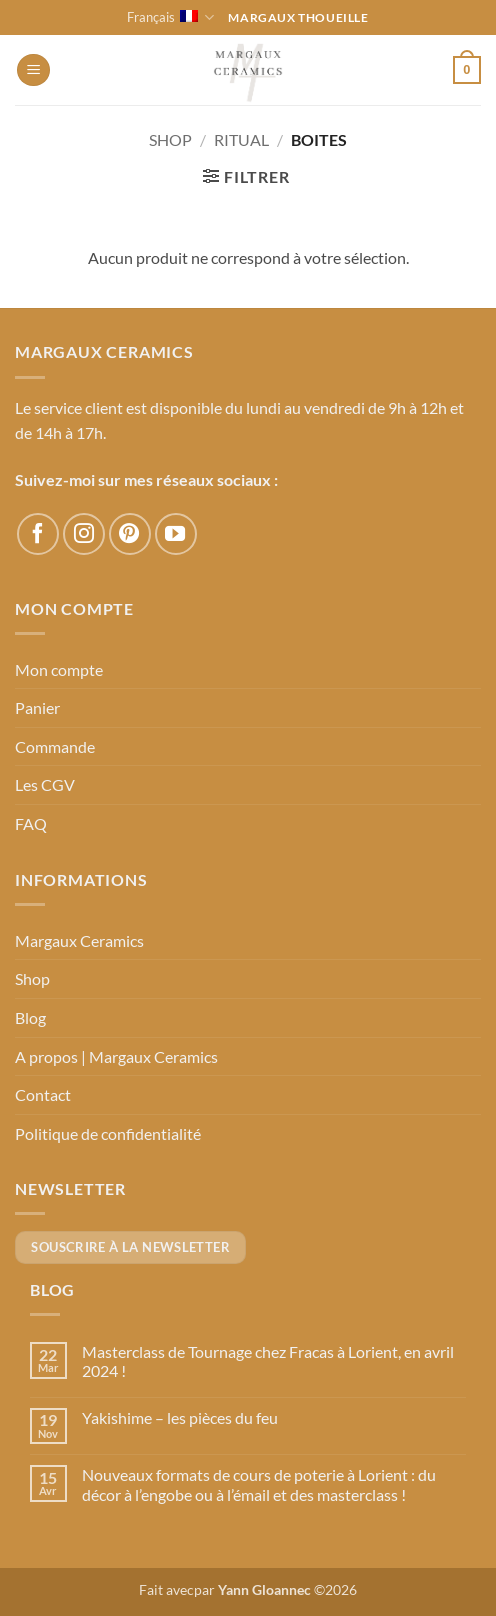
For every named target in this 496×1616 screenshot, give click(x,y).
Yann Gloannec (264, 1589)
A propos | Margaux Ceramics (116, 1056)
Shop (170, 139)
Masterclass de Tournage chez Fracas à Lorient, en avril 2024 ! (268, 1361)
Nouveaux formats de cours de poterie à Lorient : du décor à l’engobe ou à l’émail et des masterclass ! (259, 1484)
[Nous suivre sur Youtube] (176, 534)
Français (170, 17)
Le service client (69, 407)
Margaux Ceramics (79, 940)
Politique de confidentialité (108, 1133)
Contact (43, 1094)
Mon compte (59, 669)
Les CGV (45, 784)
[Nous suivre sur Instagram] (84, 534)
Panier (37, 707)
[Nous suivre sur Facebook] (38, 534)
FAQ (31, 823)
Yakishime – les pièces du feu (180, 1417)
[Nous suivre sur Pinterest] (130, 534)
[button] (33, 70)
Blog (30, 1017)
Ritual (241, 139)
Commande (55, 746)
